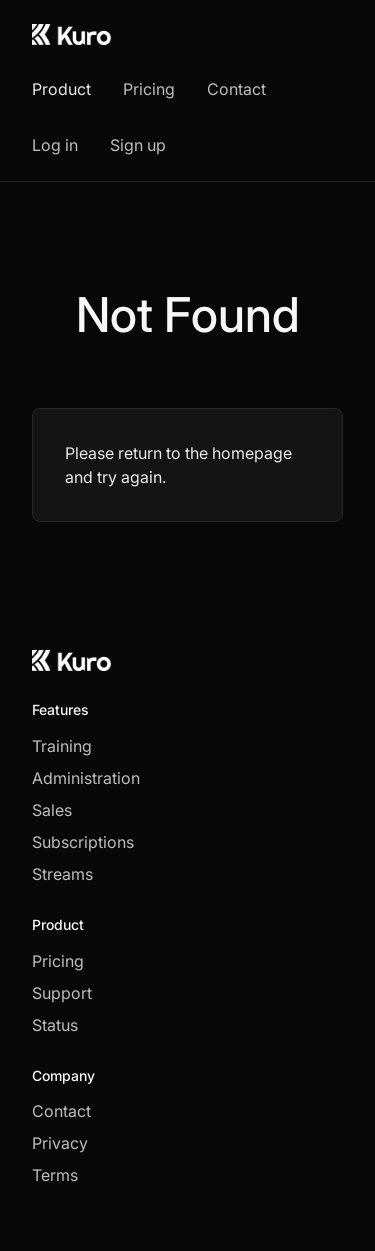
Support (62, 993)
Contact (236, 89)
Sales (52, 810)
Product (61, 89)
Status (55, 1025)
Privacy (60, 1143)
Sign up (138, 145)
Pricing (149, 89)
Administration (86, 778)
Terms (55, 1175)
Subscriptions (83, 842)
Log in (55, 145)
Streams (62, 874)
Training (62, 746)
